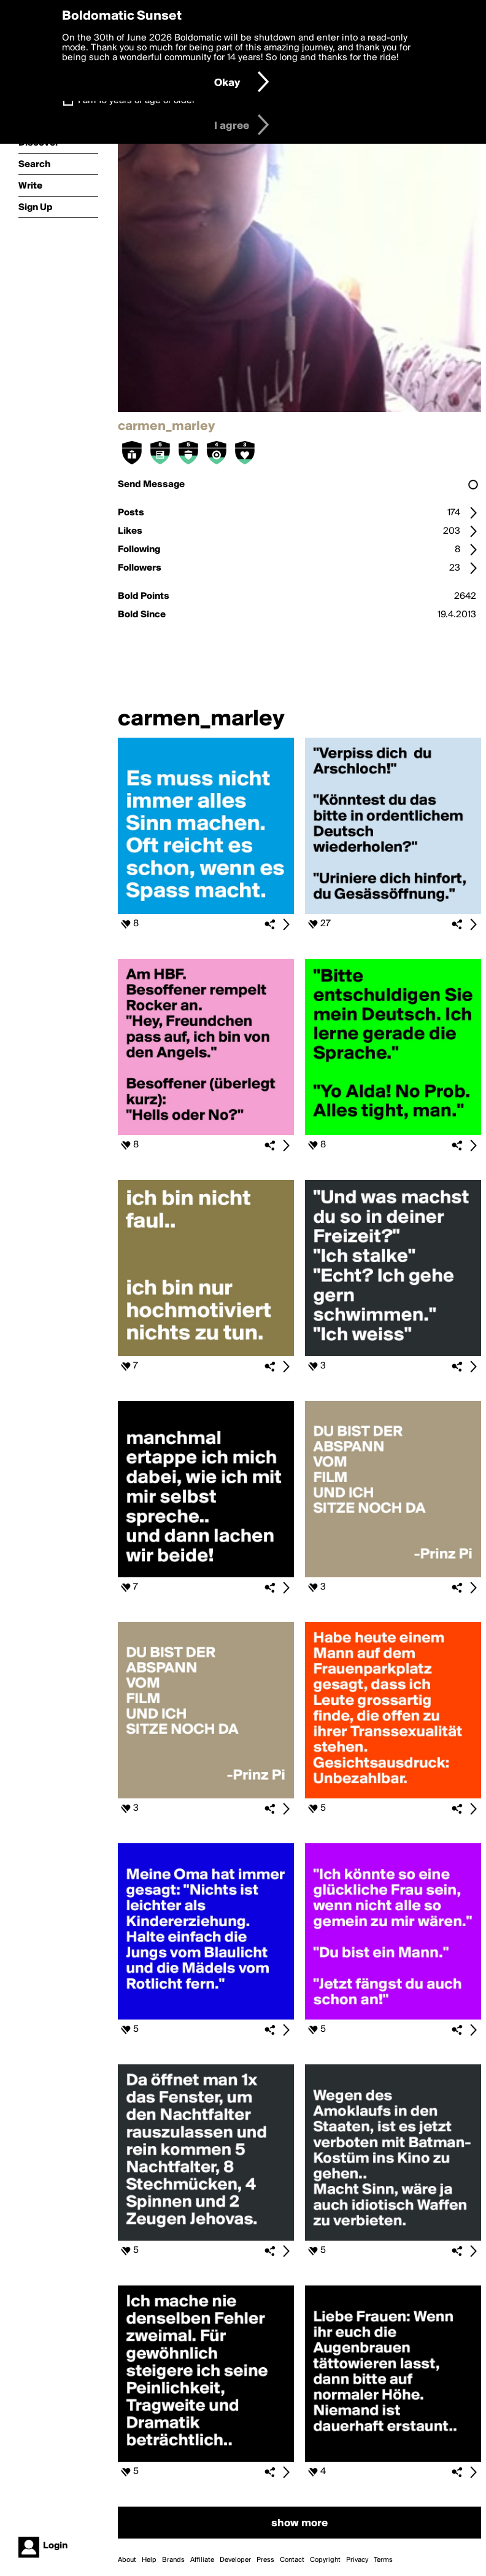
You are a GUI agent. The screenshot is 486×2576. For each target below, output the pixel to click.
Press (265, 2560)
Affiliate (202, 2560)
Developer (235, 2560)
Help (149, 2560)
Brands (173, 2560)
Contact (292, 2560)
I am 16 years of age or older (136, 101)
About (127, 2560)
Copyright (325, 2560)
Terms (383, 2560)
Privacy (357, 2560)
